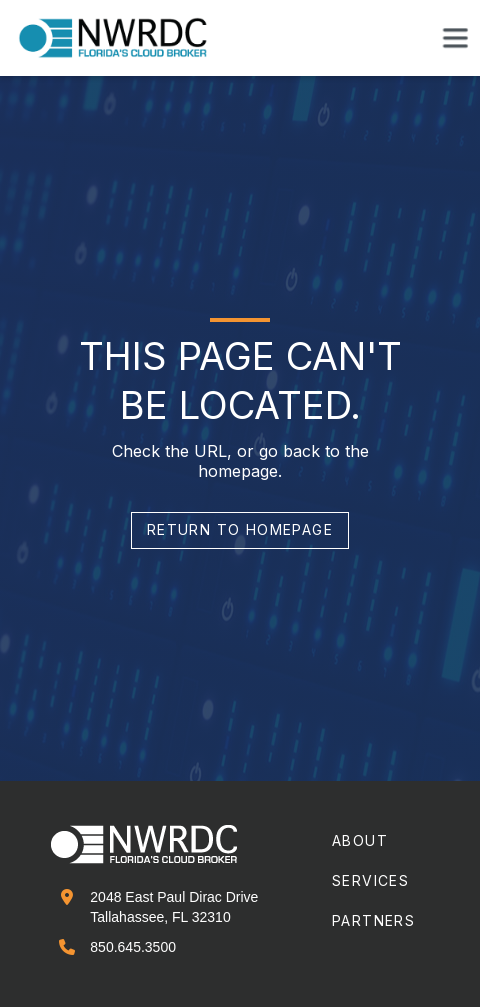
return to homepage (240, 529)
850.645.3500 (133, 947)
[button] (455, 38)
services (370, 880)
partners (373, 920)
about (360, 840)
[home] (125, 38)
